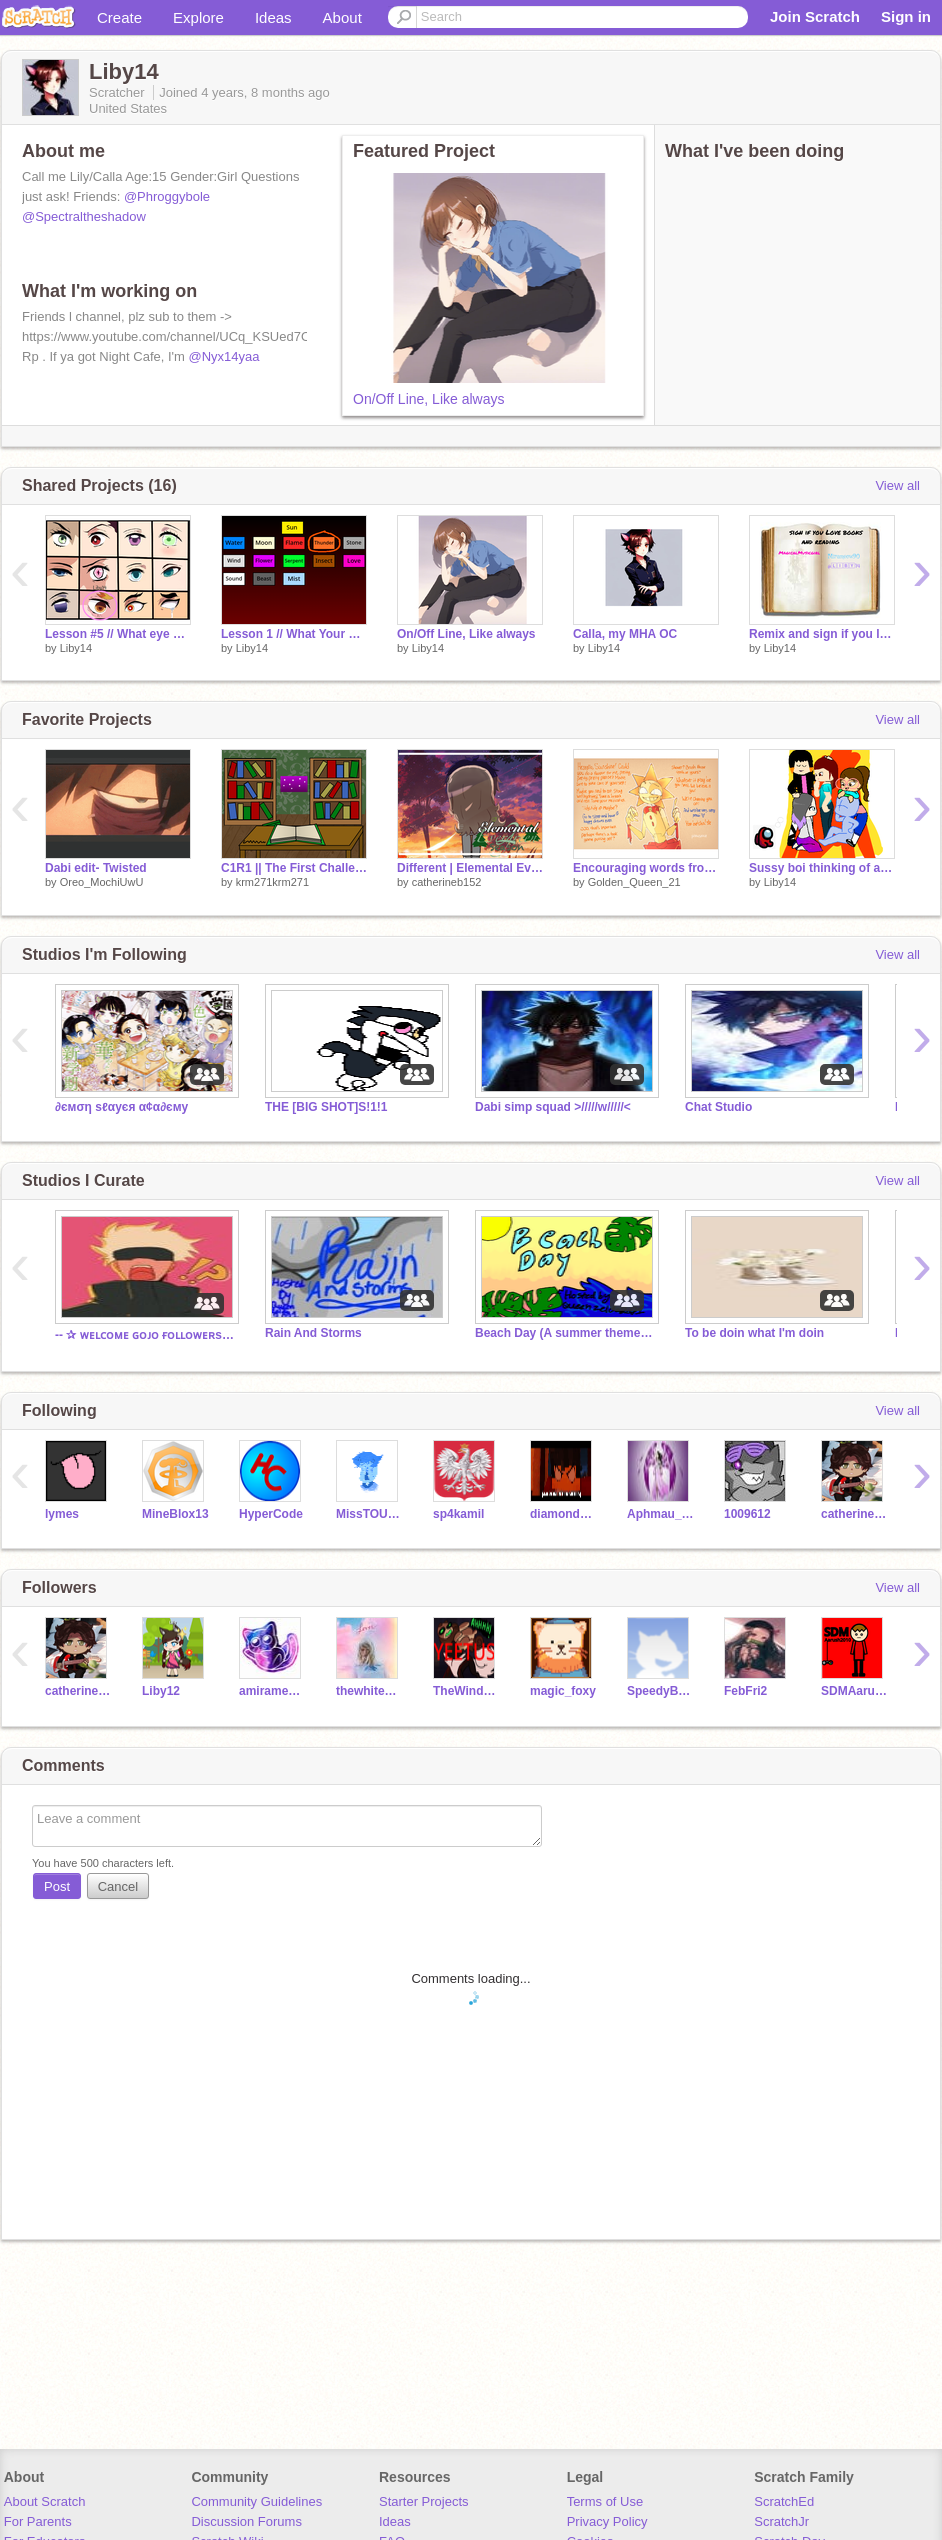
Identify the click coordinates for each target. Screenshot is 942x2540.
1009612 (747, 1514)
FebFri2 (745, 1691)
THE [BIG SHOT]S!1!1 (326, 1107)
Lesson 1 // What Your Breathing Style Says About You (294, 634)
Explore (198, 17)
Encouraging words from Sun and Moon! (646, 868)
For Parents (38, 2521)
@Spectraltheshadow (84, 216)
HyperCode (271, 1514)
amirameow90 (272, 1691)
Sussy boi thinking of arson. (822, 868)
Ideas (273, 17)
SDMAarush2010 (854, 1691)
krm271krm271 (272, 882)
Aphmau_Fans (660, 1514)
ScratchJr (781, 2521)
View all (897, 485)
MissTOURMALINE (369, 1514)
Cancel (118, 1886)
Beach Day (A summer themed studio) (565, 1333)
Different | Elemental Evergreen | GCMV (470, 868)
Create (119, 17)
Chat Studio (718, 1107)
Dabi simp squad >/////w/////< (553, 1107)
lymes (62, 1514)
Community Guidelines (256, 2501)
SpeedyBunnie (660, 1691)
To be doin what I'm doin (754, 1333)
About (342, 17)
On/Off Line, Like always (428, 399)
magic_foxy (563, 1691)
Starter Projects (424, 2501)
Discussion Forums (246, 2521)
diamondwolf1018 (563, 1514)
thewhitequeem (369, 1691)
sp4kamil (458, 1514)
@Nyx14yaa (224, 356)
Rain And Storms (313, 1333)
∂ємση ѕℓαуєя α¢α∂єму (121, 1107)
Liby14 (76, 648)
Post (57, 1886)
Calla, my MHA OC (625, 634)
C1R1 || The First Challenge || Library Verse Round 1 (294, 868)
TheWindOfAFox (466, 1691)
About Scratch (45, 2501)
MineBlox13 (175, 1514)
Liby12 (161, 1691)
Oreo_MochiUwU (102, 882)
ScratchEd (784, 2501)
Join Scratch (815, 16)
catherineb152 (447, 882)
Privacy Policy (607, 2521)
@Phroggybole (167, 196)
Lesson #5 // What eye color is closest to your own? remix (118, 634)
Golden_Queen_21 (634, 882)
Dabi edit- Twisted (96, 868)
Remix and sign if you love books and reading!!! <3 (822, 634)
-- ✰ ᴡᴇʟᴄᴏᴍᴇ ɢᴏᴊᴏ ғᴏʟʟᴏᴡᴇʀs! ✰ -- (145, 1335)
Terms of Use (605, 2501)
